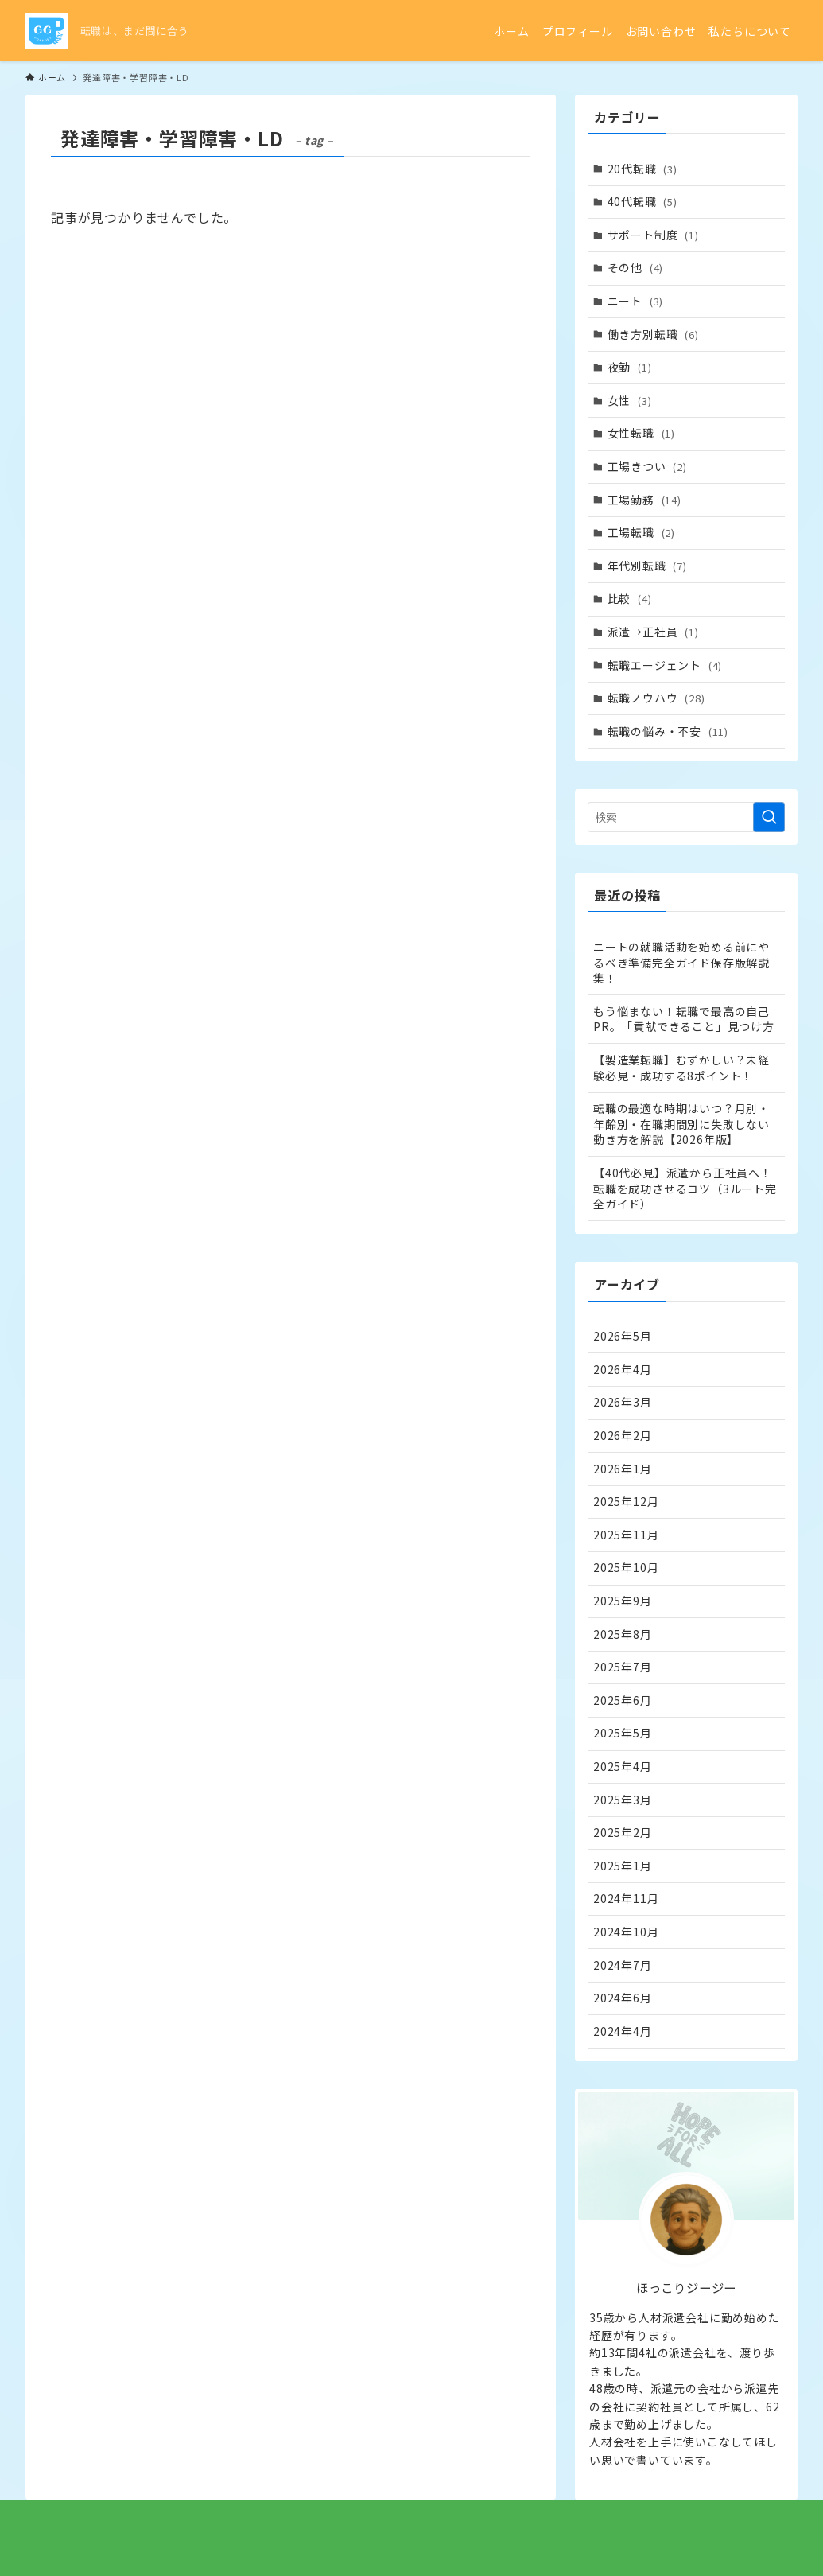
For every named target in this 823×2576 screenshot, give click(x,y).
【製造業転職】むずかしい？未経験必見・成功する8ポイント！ (681, 1068)
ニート (636, 301)
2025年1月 (622, 1866)
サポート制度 (653, 235)
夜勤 (630, 367)
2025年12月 (625, 1501)
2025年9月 (622, 1601)
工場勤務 (644, 500)
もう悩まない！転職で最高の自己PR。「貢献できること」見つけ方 (683, 1019)
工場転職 (641, 532)
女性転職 (641, 433)
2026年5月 (622, 1336)
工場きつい (647, 466)
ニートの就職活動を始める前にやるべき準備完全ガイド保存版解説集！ (681, 962)
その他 (636, 267)
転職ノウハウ (656, 698)
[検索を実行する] (769, 817)
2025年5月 (622, 1733)
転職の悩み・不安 (668, 731)
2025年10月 (625, 1567)
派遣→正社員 (653, 632)
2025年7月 (622, 1667)
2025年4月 (622, 1766)
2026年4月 (622, 1369)
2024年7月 (622, 1965)
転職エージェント (665, 665)
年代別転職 (647, 566)
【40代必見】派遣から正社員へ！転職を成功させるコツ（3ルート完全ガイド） (685, 1188)
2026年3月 (622, 1402)
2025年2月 (622, 1832)
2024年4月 (622, 2031)
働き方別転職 (653, 334)
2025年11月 (625, 1535)
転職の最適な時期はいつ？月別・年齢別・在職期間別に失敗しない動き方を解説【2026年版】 (681, 1123)
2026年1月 (622, 1469)
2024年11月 (625, 1898)
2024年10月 (625, 1932)
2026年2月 (622, 1435)
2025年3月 (622, 1799)
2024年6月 (622, 1998)
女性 (630, 400)
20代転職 (642, 169)
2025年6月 (622, 1700)
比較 (630, 598)
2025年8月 (622, 1634)
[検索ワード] (686, 817)
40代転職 (642, 201)
